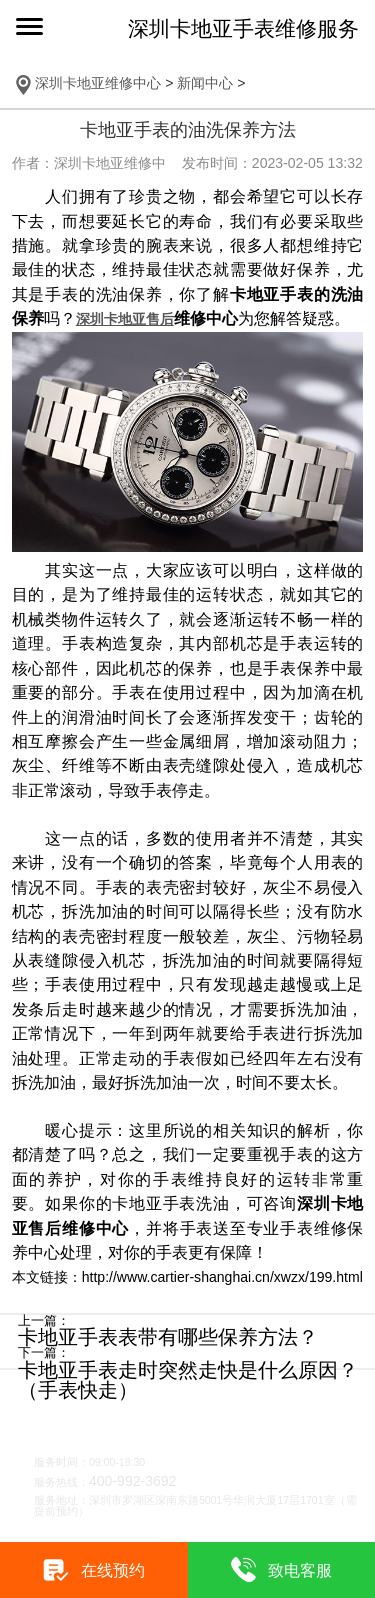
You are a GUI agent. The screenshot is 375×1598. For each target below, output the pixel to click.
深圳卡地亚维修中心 (98, 83)
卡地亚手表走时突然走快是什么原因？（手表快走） (188, 1380)
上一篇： (44, 1321)
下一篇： (44, 1353)
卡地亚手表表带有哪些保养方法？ (168, 1337)
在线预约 (113, 1570)
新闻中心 (205, 83)
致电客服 (300, 1570)
